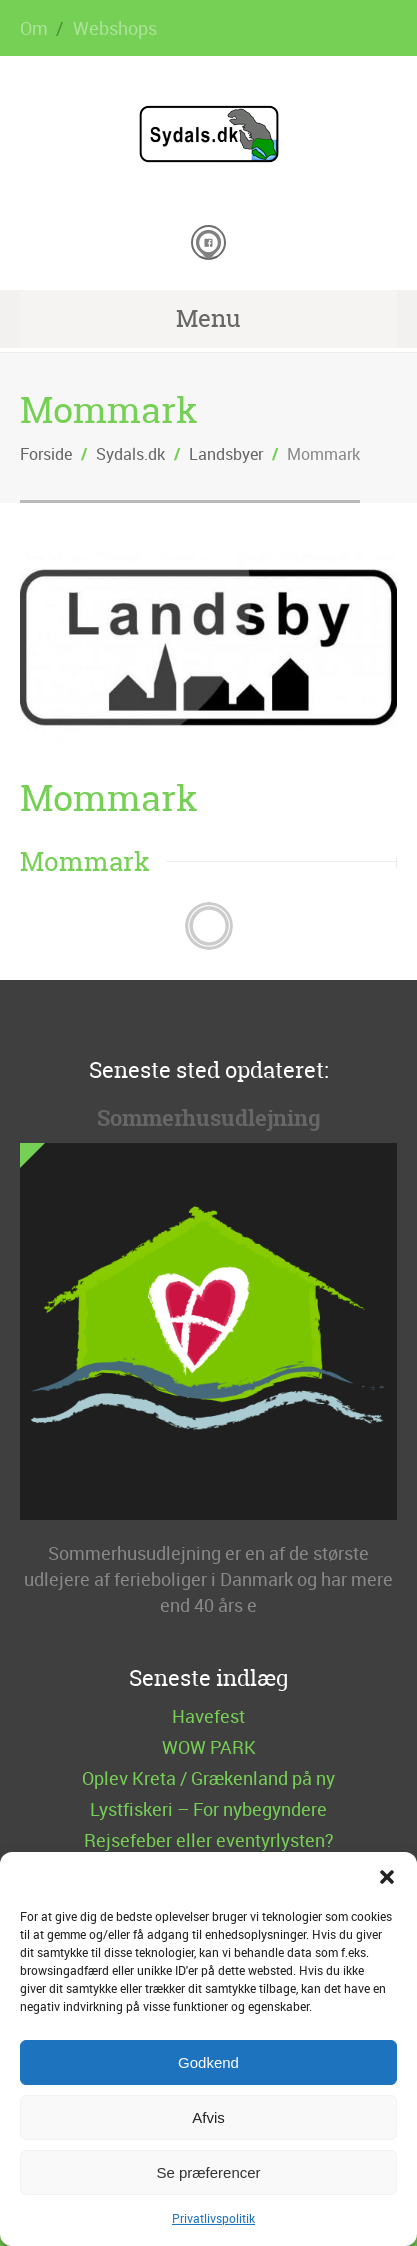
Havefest (208, 1716)
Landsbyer (226, 454)
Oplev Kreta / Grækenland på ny (208, 1778)
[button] (387, 1877)
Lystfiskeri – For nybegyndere (208, 1809)
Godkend (208, 2062)
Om (34, 28)
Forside (46, 454)
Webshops (115, 28)
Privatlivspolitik (213, 2218)
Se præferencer (208, 2172)
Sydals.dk (130, 454)
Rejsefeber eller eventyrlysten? (209, 1840)
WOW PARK (209, 1747)
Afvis (208, 2117)
